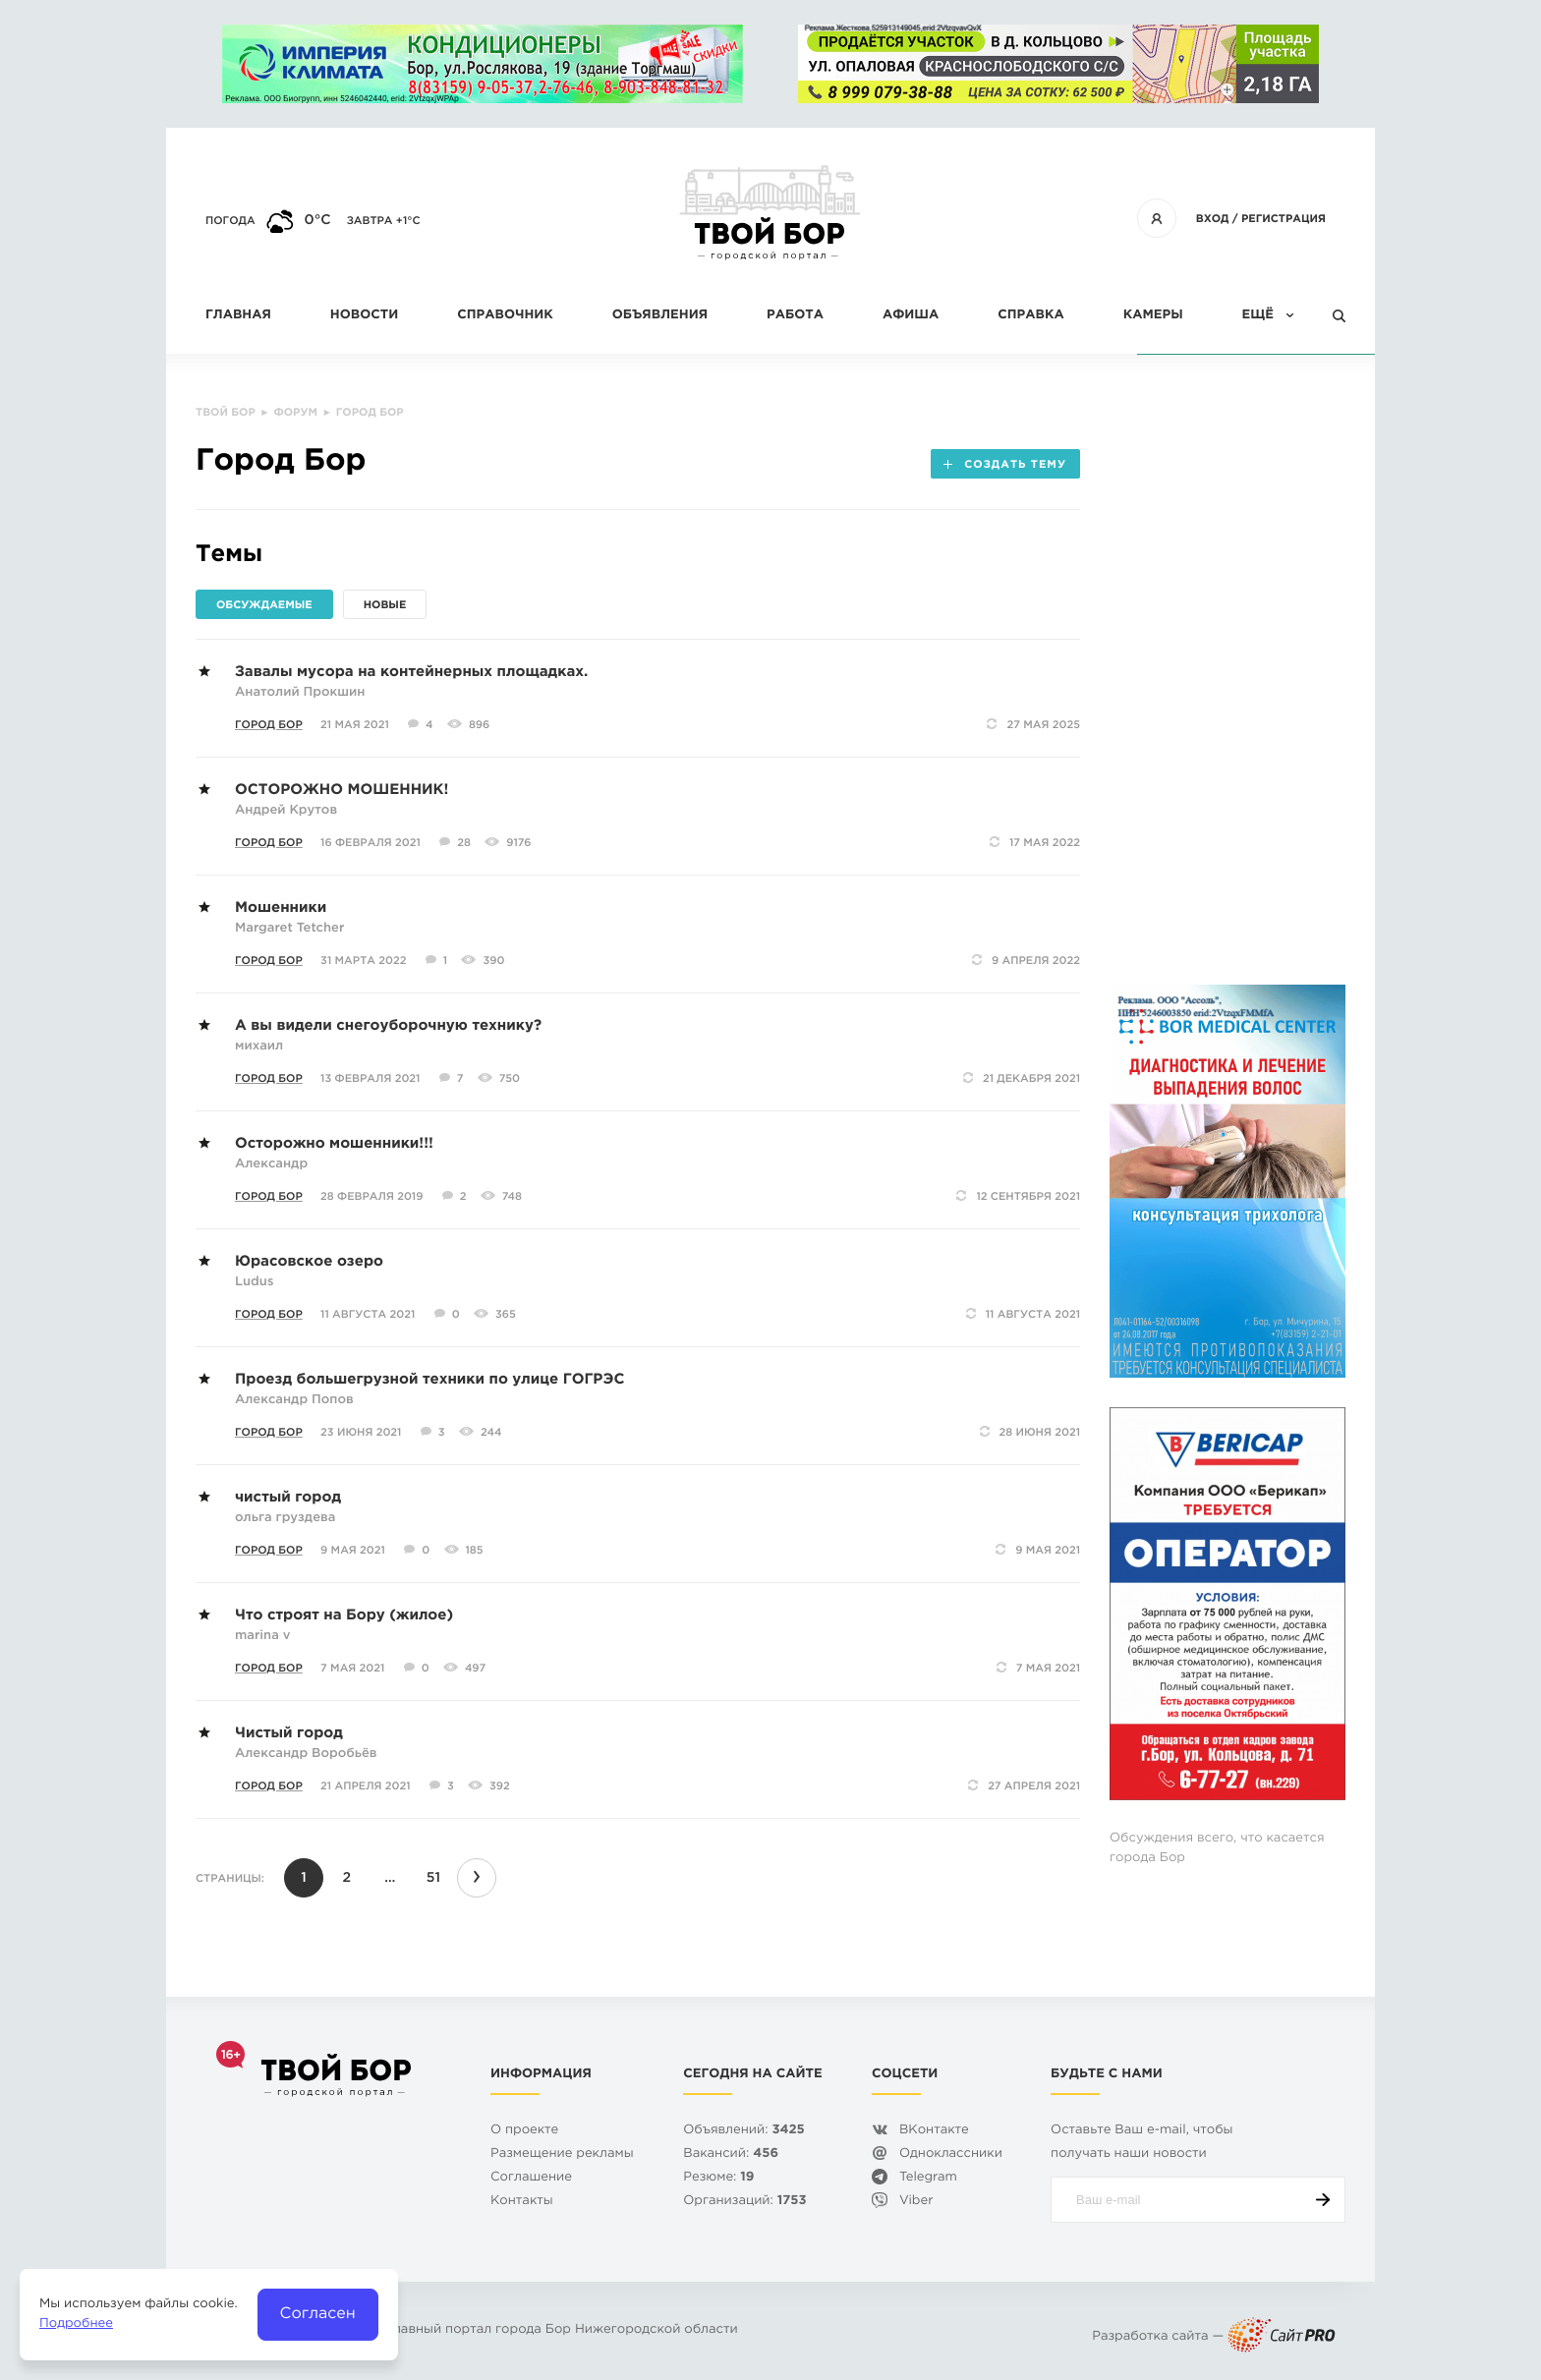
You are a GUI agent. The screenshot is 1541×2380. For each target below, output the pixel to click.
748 (512, 1197)
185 (475, 1551)
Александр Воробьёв (305, 1754)
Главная (238, 316)
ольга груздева (285, 1518)
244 (491, 1433)
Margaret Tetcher (289, 929)
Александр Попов (294, 1400)
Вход (1212, 219)
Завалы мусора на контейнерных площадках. (411, 672)
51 (433, 1879)
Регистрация (1283, 219)
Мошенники (280, 908)
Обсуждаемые (264, 605)
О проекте (524, 2130)
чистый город (288, 1498)
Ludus (254, 1282)
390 (493, 961)
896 (479, 725)
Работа (795, 316)
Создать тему (1004, 465)
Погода (230, 221)
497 (475, 1668)
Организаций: (744, 2201)
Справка (1030, 316)
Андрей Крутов (286, 811)
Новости (364, 316)
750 (509, 1079)
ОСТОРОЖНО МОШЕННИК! (341, 790)
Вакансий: (730, 2154)
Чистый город (289, 1734)
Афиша (911, 316)
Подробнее (76, 2324)
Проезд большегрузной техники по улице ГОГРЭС (429, 1380)
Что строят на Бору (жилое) (344, 1616)
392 (499, 1786)
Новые (385, 605)
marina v (262, 1636)
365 (505, 1315)
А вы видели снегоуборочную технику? (388, 1026)
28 (464, 843)
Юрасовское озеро (309, 1262)
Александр (271, 1165)
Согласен (318, 2313)
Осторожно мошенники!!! (334, 1144)
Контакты (521, 2201)
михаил (259, 1047)
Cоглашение (531, 2178)
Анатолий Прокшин (300, 693)
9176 (518, 843)
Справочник (505, 316)
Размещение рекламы (562, 2154)
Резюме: (718, 2178)
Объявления (660, 316)
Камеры (1153, 316)
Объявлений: (744, 2130)
